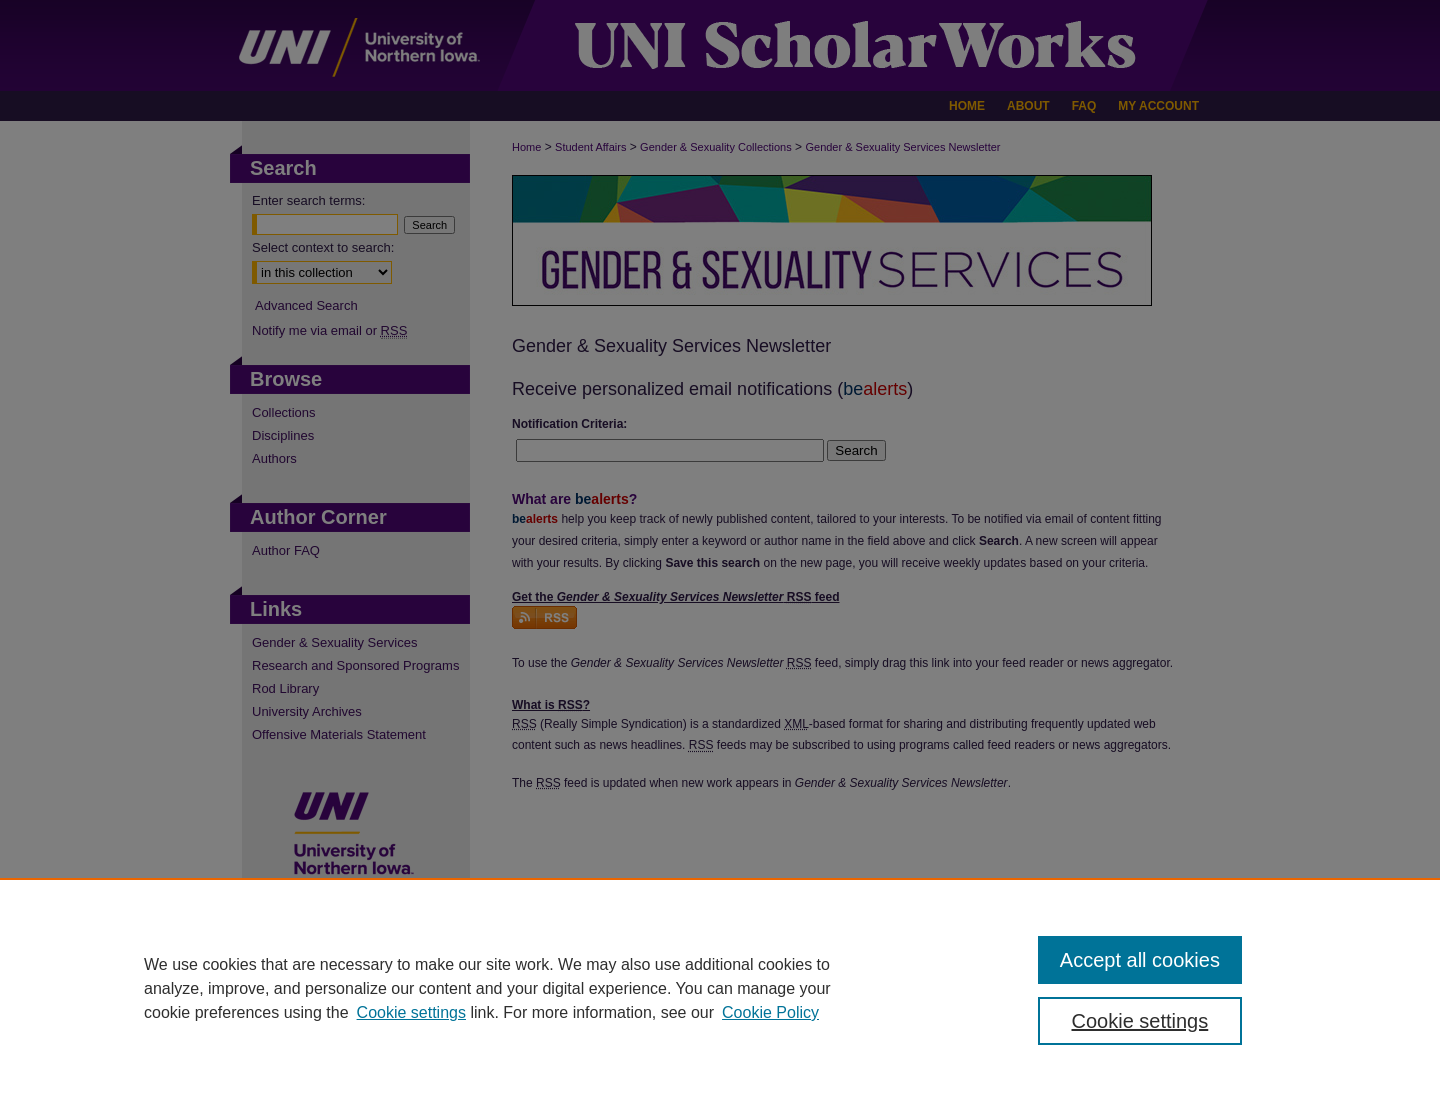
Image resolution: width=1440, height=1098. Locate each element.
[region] (720, 988)
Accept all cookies (1140, 960)
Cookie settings (411, 1012)
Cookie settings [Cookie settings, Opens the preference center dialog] (1140, 1021)
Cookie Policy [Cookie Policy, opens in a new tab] (770, 1012)
